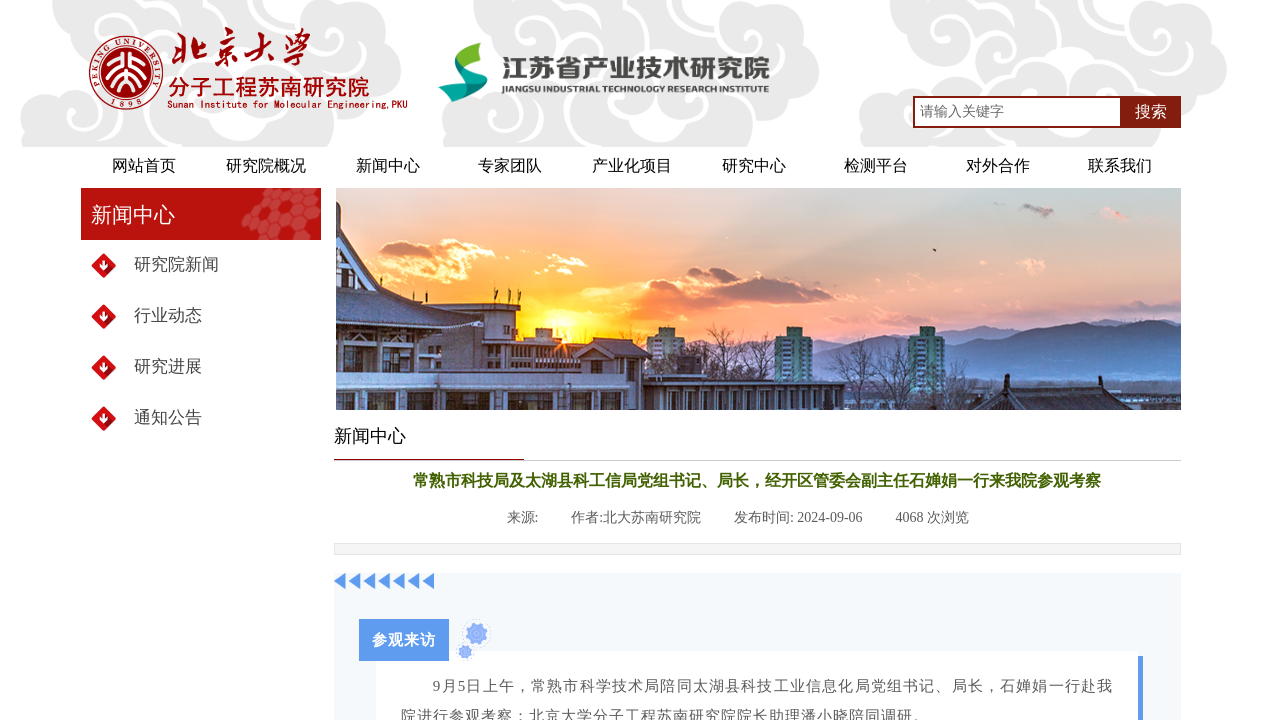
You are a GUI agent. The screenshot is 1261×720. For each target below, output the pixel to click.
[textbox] (1017, 112)
